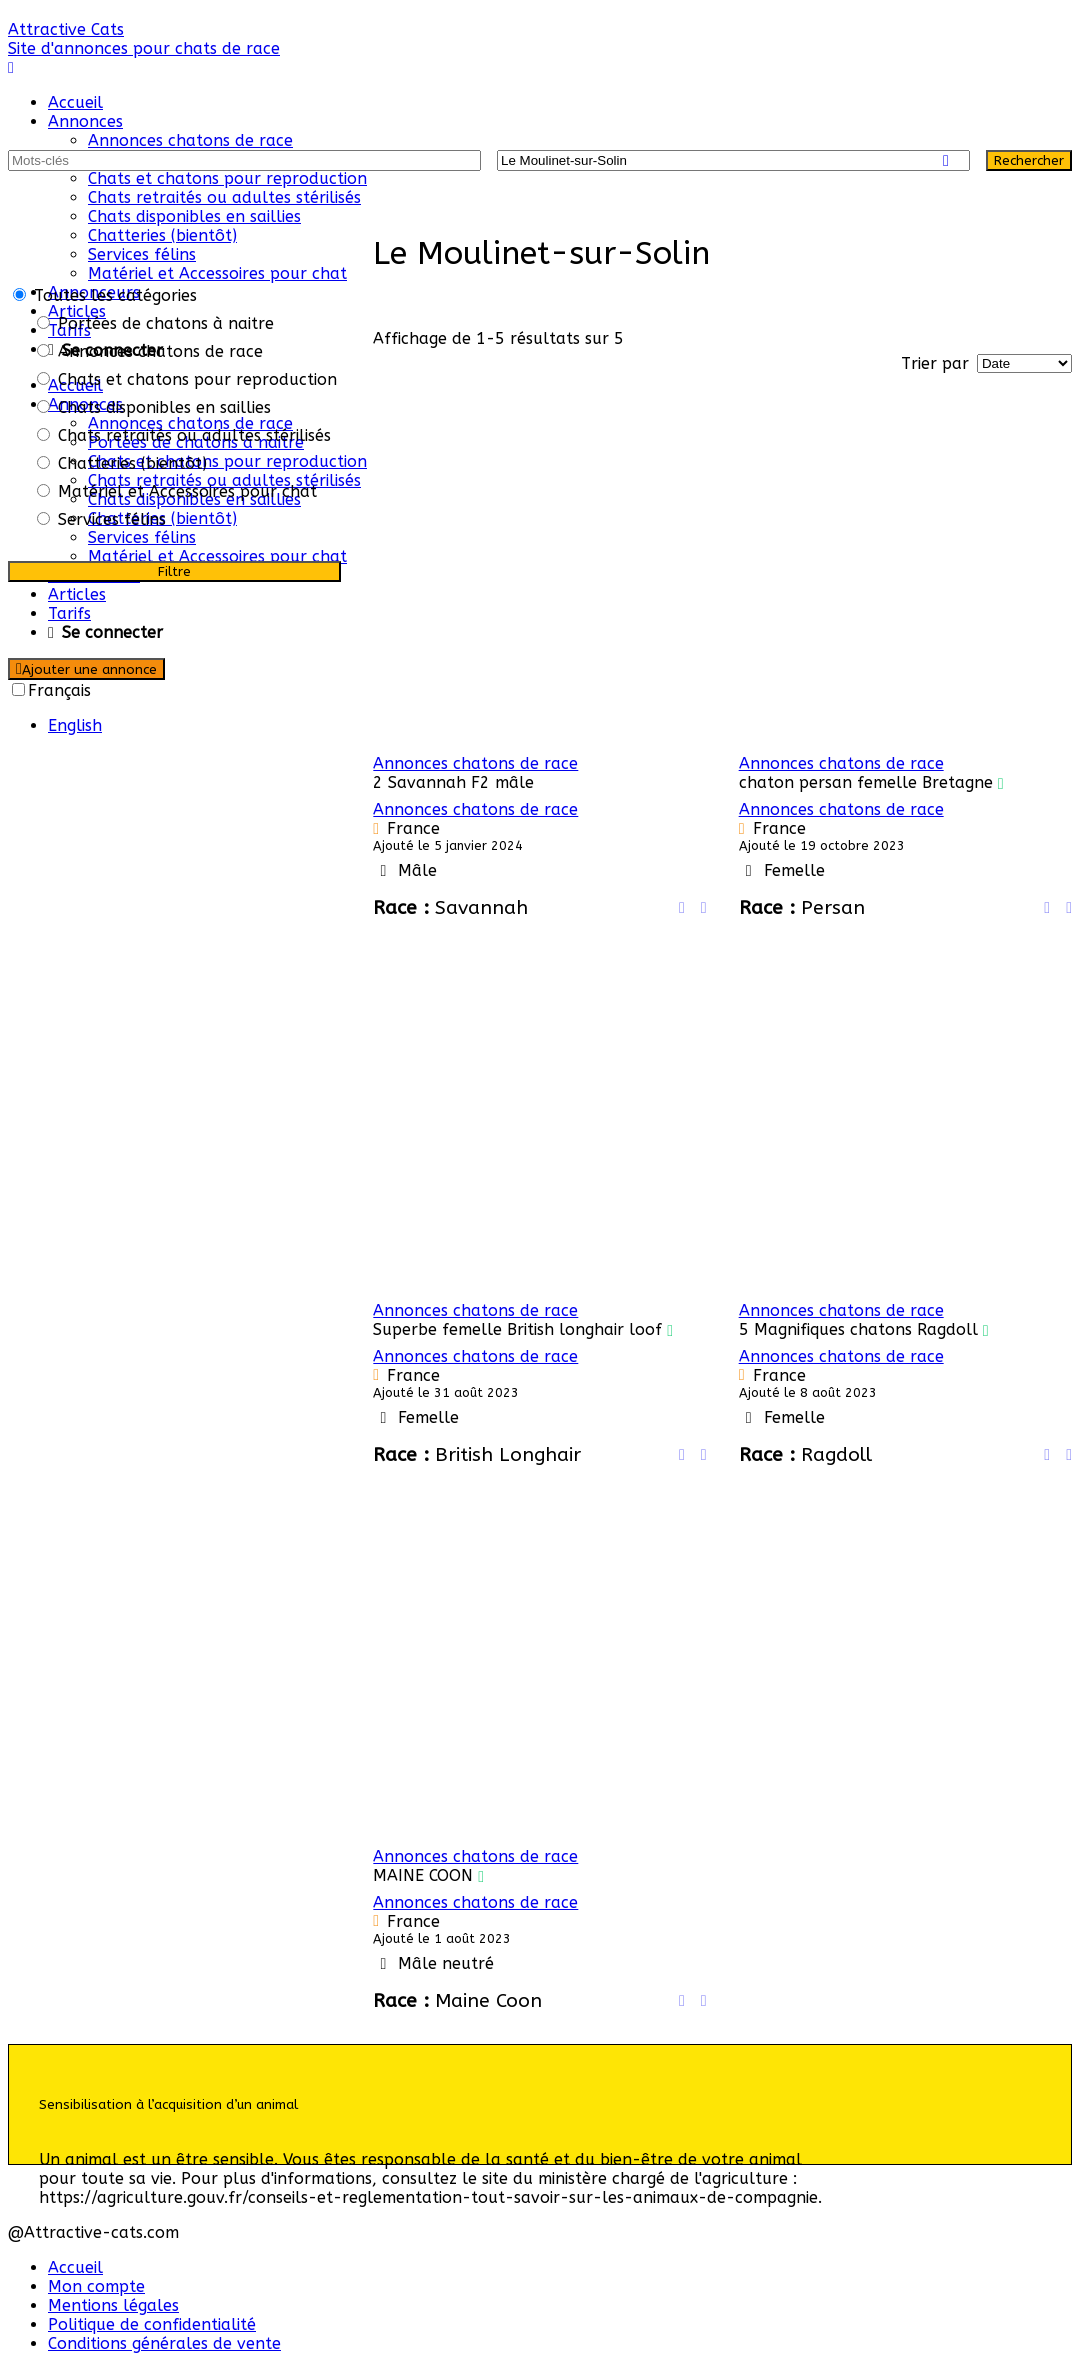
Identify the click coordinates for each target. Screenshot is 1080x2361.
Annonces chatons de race (190, 140)
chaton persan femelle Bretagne (866, 782)
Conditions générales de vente (164, 2343)
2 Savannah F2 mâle (453, 782)
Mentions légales (113, 2305)
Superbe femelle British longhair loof (517, 1329)
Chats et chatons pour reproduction (227, 178)
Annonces (85, 121)
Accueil (75, 102)
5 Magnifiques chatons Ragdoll (858, 1329)
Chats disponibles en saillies (194, 216)
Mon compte (96, 2286)
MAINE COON (423, 1875)
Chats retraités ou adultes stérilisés (224, 197)
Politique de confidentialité (152, 2324)
